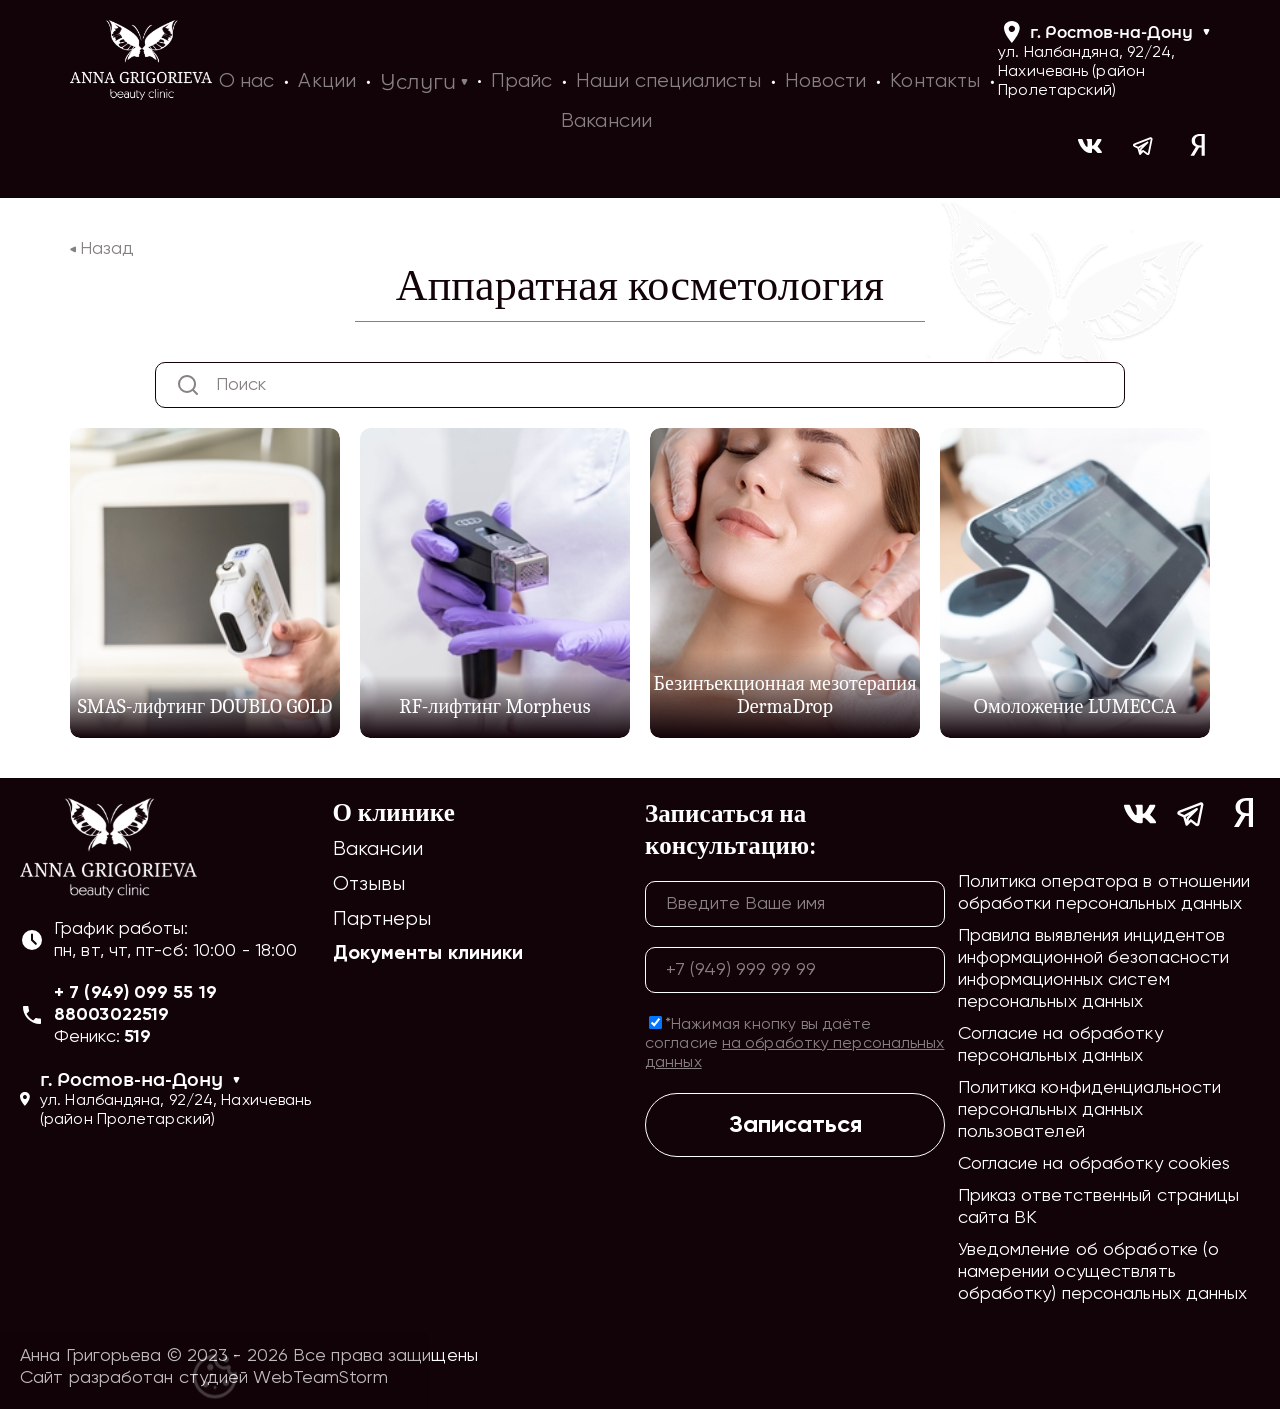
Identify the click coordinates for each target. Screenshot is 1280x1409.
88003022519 (111, 1015)
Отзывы (369, 884)
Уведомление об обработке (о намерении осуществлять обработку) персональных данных (1103, 1272)
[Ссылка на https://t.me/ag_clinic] (1144, 149)
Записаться (795, 1125)
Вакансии (378, 849)
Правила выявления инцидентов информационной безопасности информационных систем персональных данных (1094, 969)
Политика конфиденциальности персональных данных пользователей (1090, 1110)
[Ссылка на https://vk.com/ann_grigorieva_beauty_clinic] (1090, 149)
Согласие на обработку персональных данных (1060, 1045)
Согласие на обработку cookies (1094, 1164)
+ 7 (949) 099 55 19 (135, 993)
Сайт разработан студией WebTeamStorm (204, 1378)
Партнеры (382, 919)
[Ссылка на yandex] (1198, 149)
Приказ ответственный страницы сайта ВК (1099, 1207)
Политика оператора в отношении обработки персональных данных (1104, 893)
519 (137, 1037)
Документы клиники (428, 954)
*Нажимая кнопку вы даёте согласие (794, 1043)
